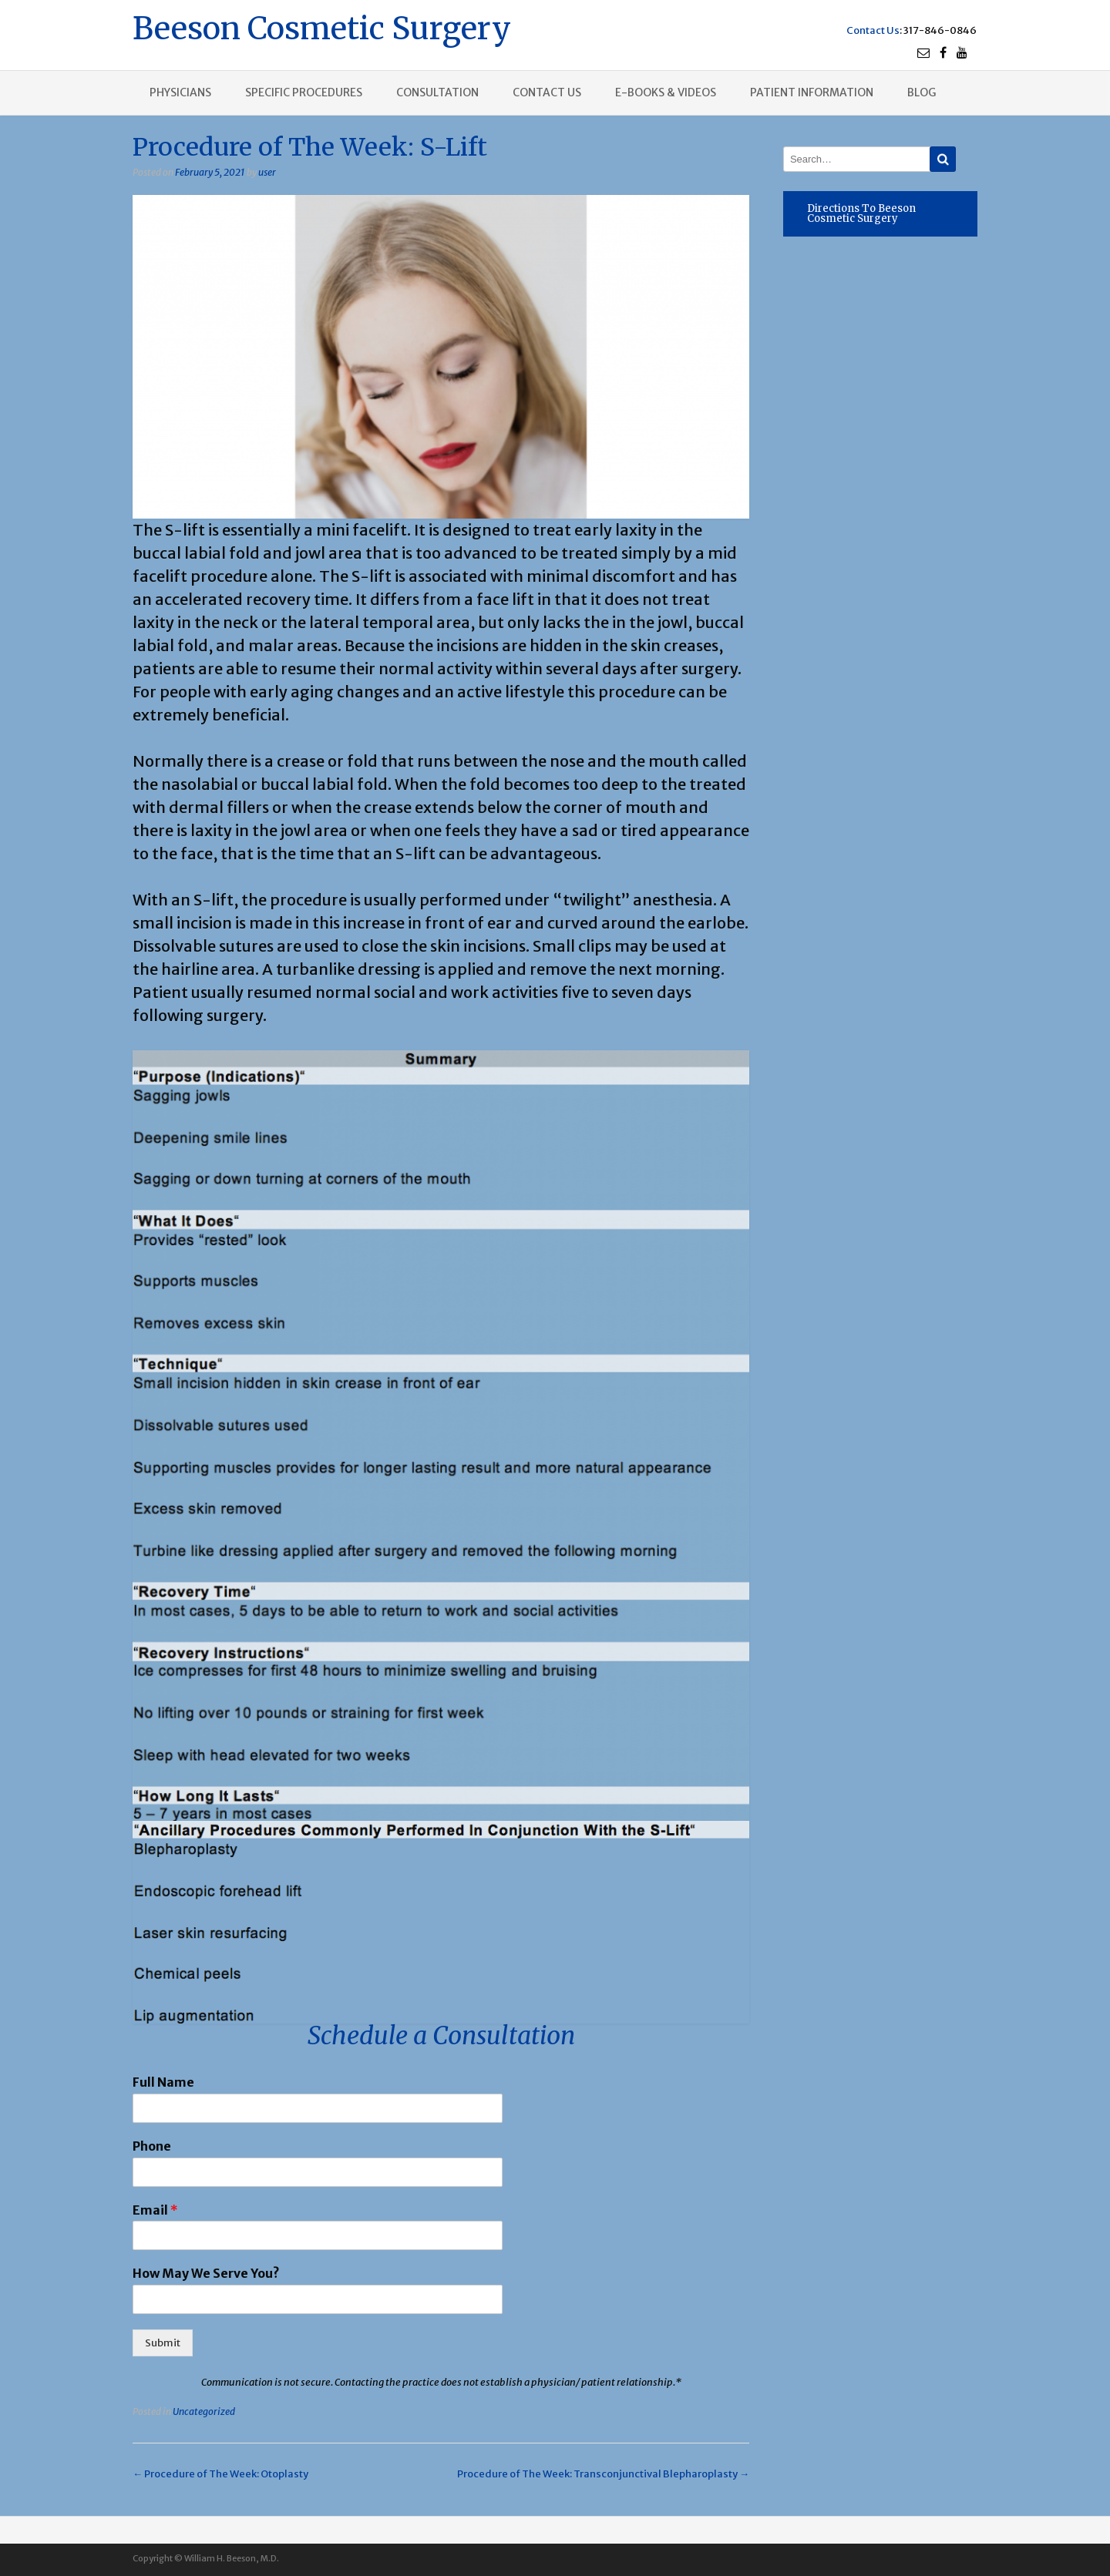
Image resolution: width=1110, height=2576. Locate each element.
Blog (921, 92)
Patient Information (811, 92)
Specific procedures (303, 92)
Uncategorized (204, 2411)
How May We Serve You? (206, 2273)
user (267, 172)
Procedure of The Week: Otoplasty (220, 2473)
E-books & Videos (665, 92)
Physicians (180, 92)
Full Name (163, 2082)
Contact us (547, 92)
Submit (162, 2342)
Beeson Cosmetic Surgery (322, 26)
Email (155, 2210)
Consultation (437, 92)
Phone (152, 2146)
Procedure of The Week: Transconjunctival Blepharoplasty (603, 2473)
